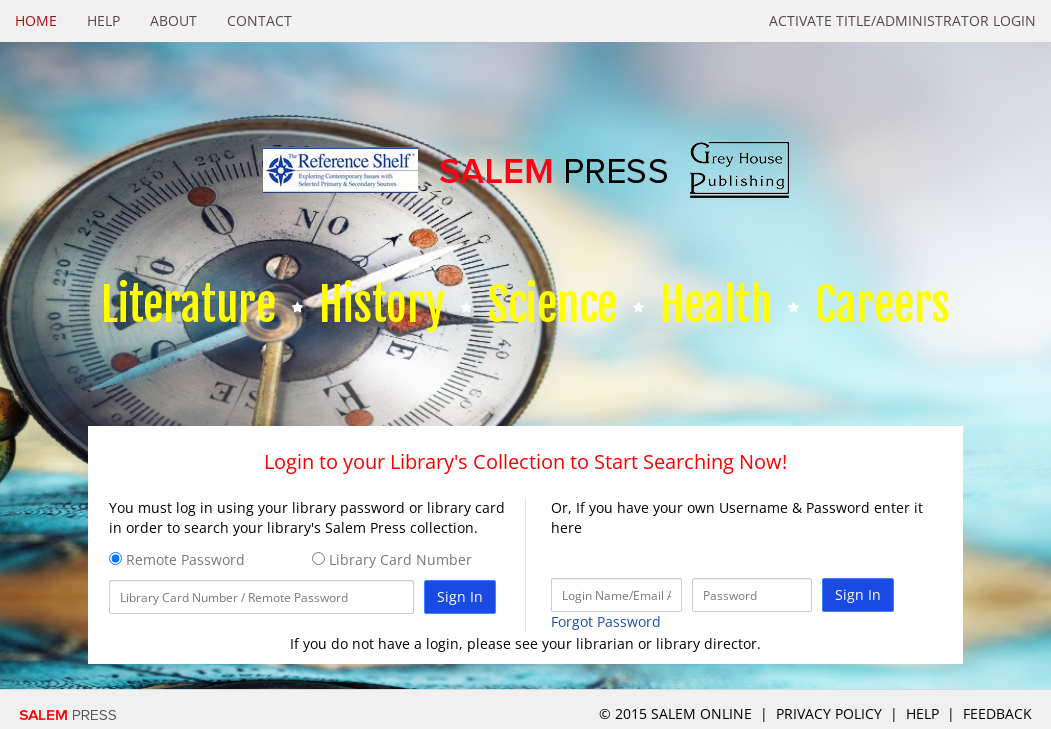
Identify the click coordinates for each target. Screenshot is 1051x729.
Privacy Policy (829, 713)
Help (103, 20)
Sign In (460, 596)
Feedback (997, 713)
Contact (259, 20)
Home (36, 20)
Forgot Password (606, 621)
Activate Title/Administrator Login (902, 20)
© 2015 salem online (677, 713)
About (173, 20)
